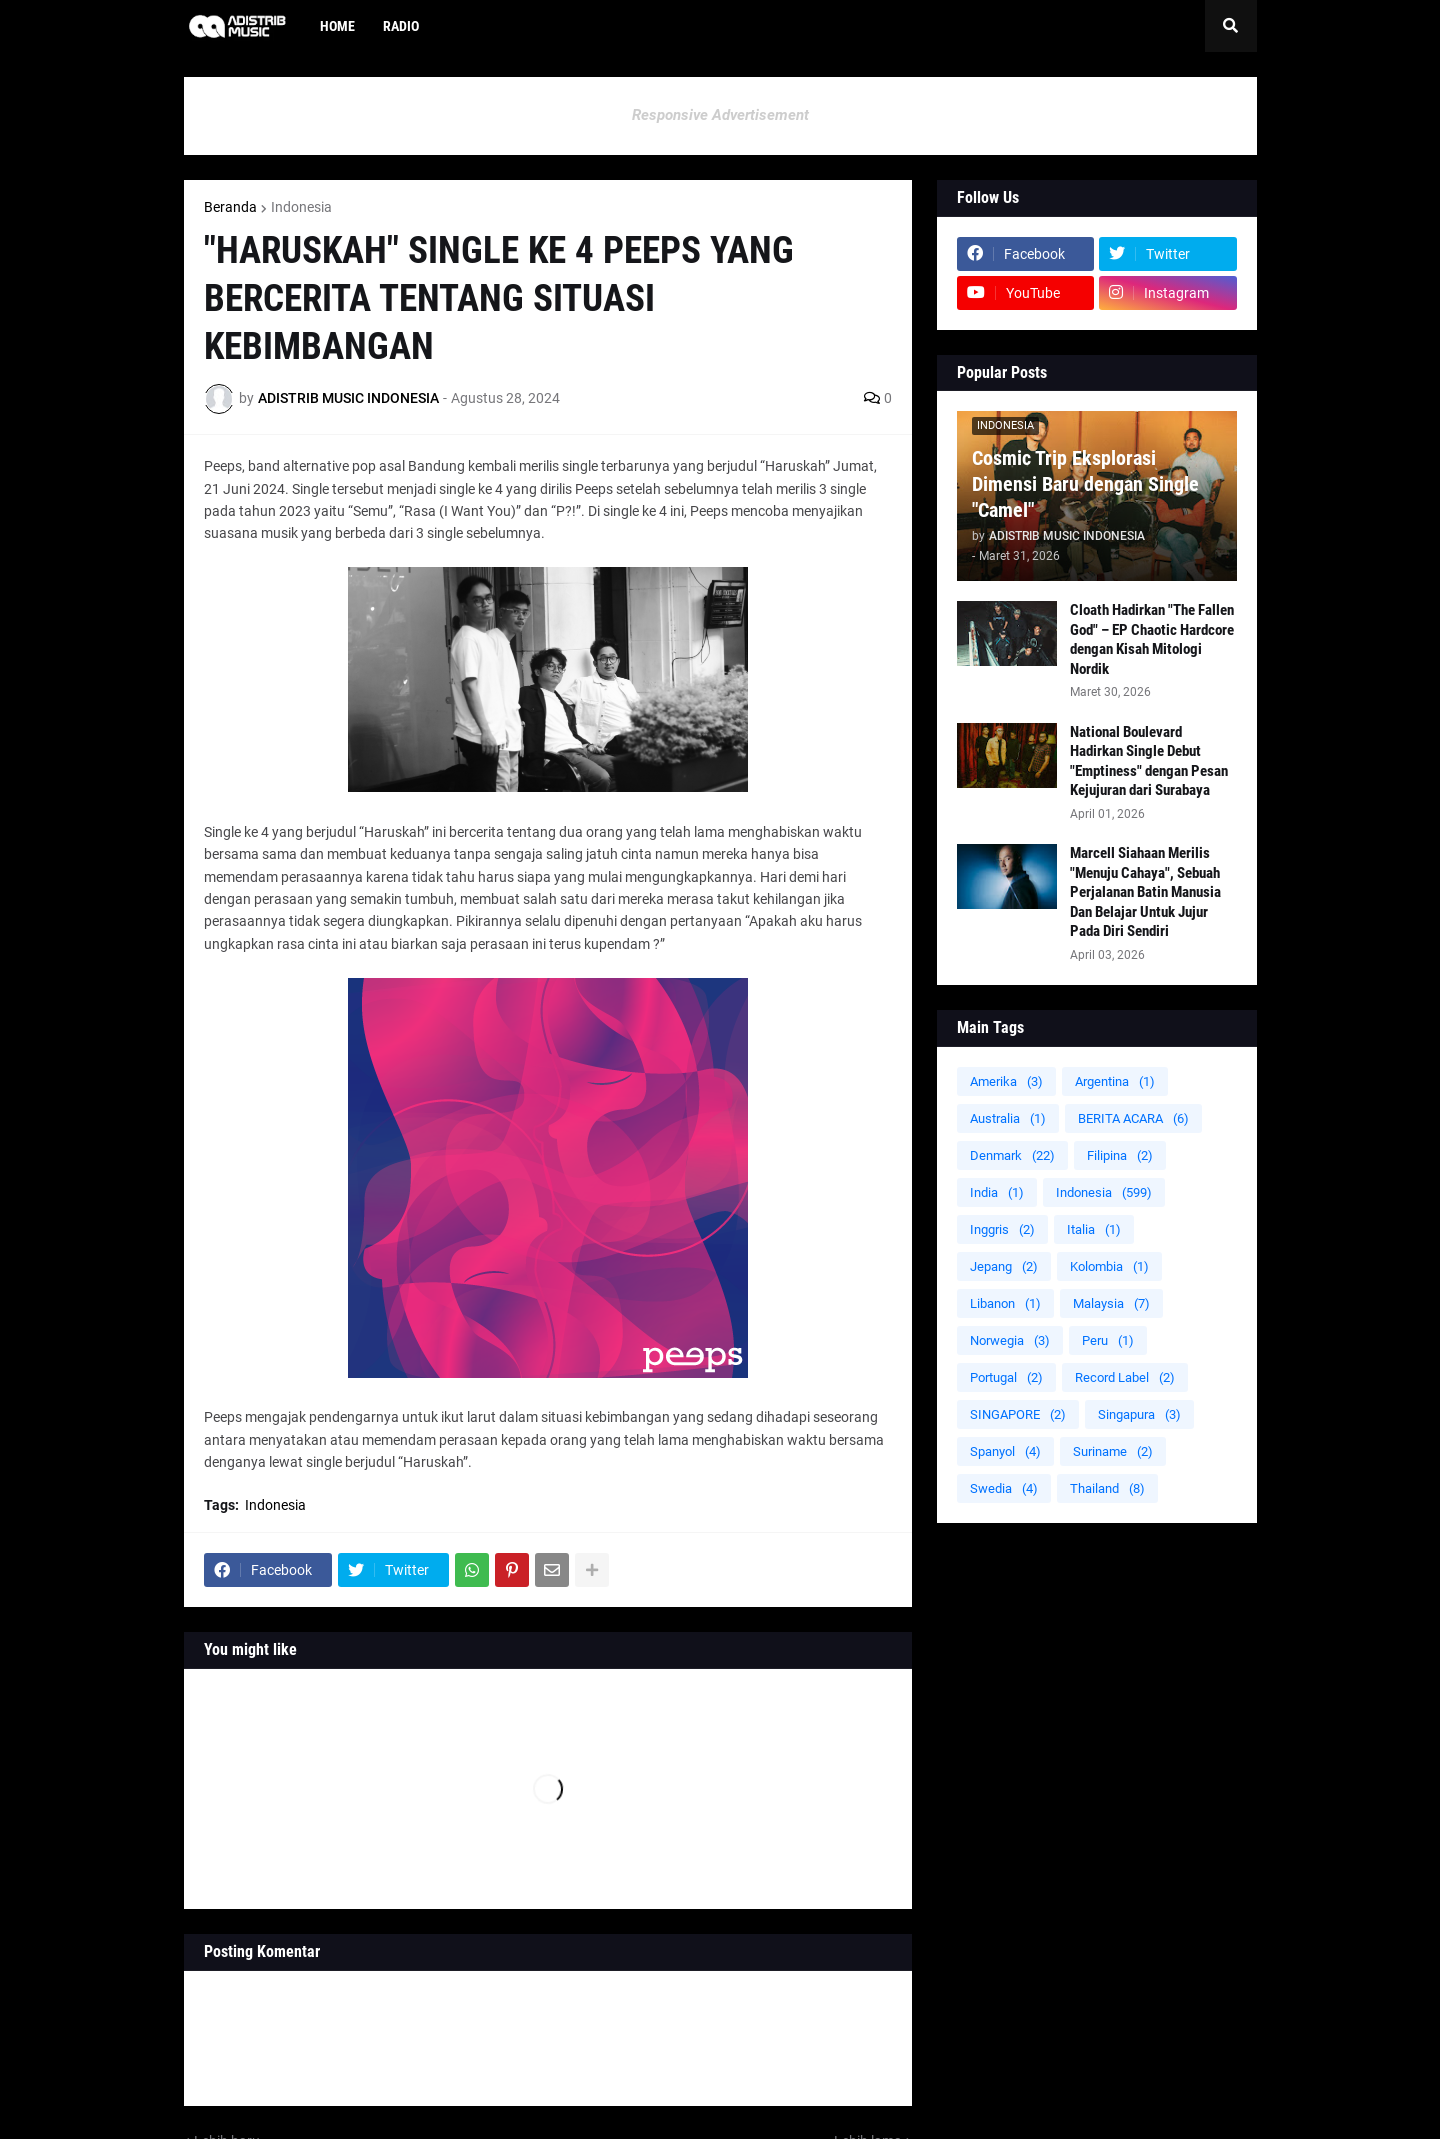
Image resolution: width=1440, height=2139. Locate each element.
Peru (1108, 1340)
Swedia (1004, 1488)
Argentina (1115, 1081)
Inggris (1002, 1229)
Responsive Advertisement (720, 115)
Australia (1008, 1118)
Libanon (1005, 1303)
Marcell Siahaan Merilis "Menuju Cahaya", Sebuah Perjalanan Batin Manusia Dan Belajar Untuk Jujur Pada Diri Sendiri (1145, 892)
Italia (1094, 1229)
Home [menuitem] (337, 26)
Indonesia (301, 207)
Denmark (1012, 1155)
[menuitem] (447, 26)
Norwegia (1010, 1340)
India (997, 1192)
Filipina (1120, 1155)
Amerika (1006, 1081)
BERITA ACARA (1133, 1118)
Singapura (1139, 1414)
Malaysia (1111, 1303)
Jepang (1004, 1266)
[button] (1231, 26)
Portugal (1006, 1377)
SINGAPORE (1018, 1414)
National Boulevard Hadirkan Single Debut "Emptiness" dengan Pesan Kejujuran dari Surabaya (1149, 761)
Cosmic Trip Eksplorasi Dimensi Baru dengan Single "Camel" (1085, 484)
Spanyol (1005, 1451)
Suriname (1113, 1451)
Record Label (1125, 1377)
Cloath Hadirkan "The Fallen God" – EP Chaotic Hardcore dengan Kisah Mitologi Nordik (1152, 639)
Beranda (230, 207)
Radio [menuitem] (401, 26)
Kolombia (1109, 1266)
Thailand (1107, 1488)
